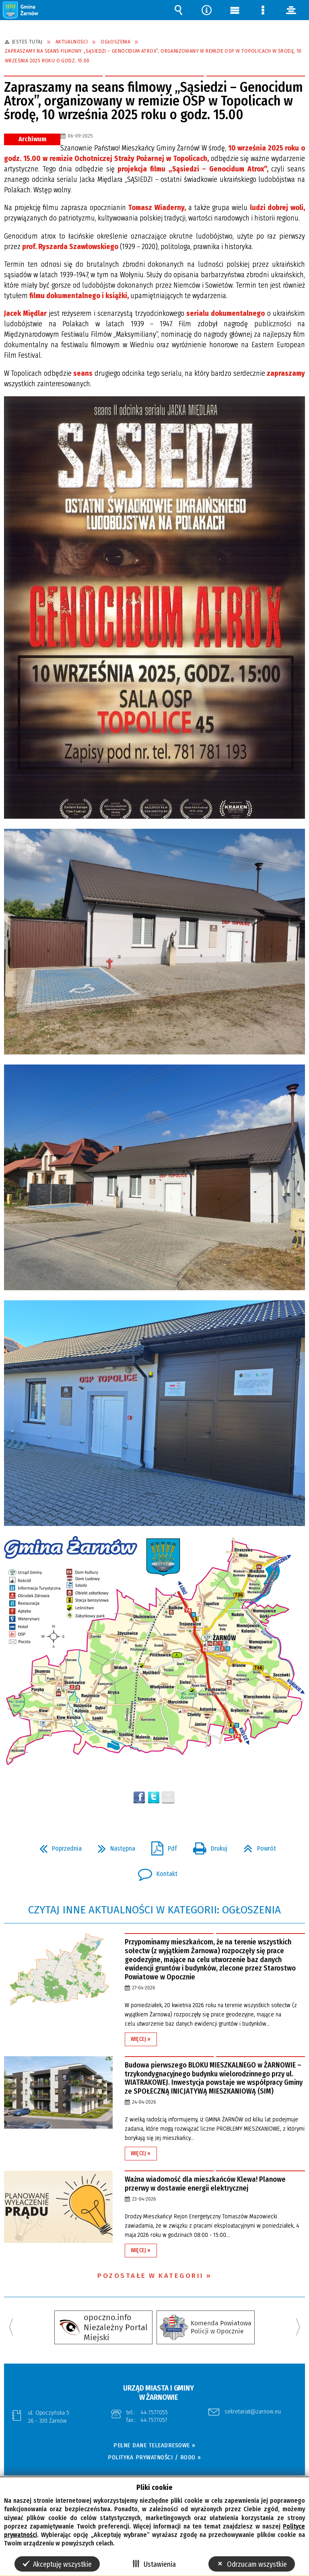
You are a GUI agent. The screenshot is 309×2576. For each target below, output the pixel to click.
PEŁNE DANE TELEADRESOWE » (154, 2445)
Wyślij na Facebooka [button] (139, 1797)
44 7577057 (153, 2420)
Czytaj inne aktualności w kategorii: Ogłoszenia (154, 1910)
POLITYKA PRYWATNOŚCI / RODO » (154, 2457)
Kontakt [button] (154, 1872)
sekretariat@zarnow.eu (253, 2412)
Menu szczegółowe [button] (263, 10)
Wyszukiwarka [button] (178, 10)
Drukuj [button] (207, 1846)
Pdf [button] (161, 1846)
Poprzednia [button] (57, 1846)
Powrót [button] (256, 1846)
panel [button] (291, 10)
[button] (21, 10)
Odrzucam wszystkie (257, 2564)
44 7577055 (154, 2412)
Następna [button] (113, 1846)
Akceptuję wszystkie (62, 2564)
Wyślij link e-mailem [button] (168, 1797)
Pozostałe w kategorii (150, 2275)
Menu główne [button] (235, 10)
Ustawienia (160, 2564)
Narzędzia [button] (206, 10)
